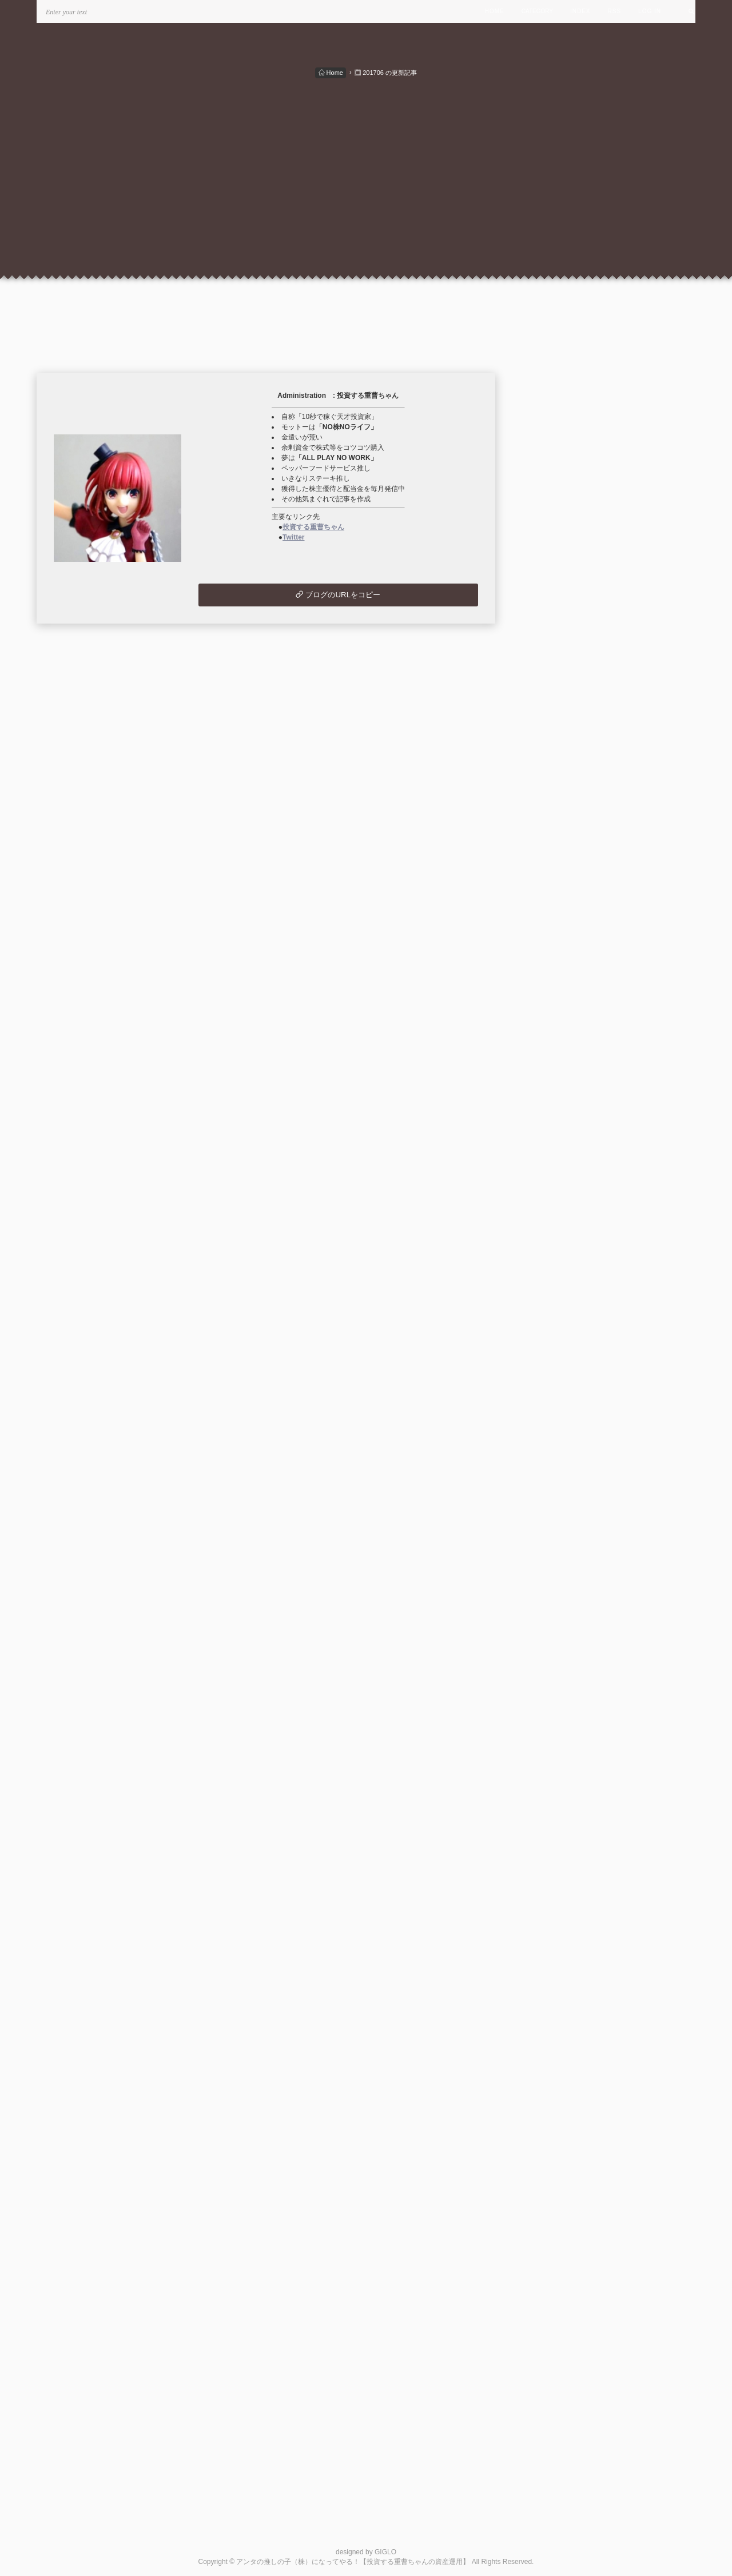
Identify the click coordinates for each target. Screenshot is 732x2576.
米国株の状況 (557, 1952)
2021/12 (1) (554, 1383)
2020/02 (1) (554, 1651)
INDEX (580, 11)
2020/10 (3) (554, 1570)
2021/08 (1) (554, 1436)
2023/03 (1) (554, 1183)
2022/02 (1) (554, 1356)
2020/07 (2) (554, 1610)
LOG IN (649, 11)
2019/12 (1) (554, 1664)
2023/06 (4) (554, 1143)
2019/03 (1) (554, 1677)
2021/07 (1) (554, 1450)
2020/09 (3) (554, 1584)
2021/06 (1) (554, 1463)
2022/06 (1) (554, 1303)
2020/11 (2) (554, 1557)
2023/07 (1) (554, 1129)
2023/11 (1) (554, 1076)
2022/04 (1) (554, 1329)
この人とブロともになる (565, 2048)
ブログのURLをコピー (338, 594)
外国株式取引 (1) (552, 816)
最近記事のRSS (561, 1843)
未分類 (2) (541, 856)
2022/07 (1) (554, 1289)
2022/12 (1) (554, 1223)
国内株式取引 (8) (552, 802)
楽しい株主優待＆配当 (572, 1926)
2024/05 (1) (554, 995)
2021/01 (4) (554, 1530)
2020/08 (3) (554, 1597)
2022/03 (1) (554, 1343)
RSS (615, 11)
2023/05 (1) (554, 1156)
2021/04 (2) (554, 1490)
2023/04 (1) (554, 1169)
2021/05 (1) (554, 1476)
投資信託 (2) (544, 829)
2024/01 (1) (554, 1049)
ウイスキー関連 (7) (555, 842)
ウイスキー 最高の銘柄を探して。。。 (602, 1939)
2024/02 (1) (554, 1036)
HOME (494, 11)
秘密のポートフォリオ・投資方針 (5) (585, 776)
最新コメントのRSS (569, 1857)
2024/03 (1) (554, 1022)
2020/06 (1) (554, 1624)
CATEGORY (537, 11)
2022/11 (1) (554, 1236)
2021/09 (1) (554, 1423)
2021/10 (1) (554, 1409)
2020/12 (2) (554, 1543)
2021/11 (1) (554, 1396)
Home (331, 72)
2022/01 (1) (554, 1369)
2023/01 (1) (554, 1209)
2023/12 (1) (554, 1062)
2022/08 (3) (554, 1276)
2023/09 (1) (554, 1102)
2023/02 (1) (554, 1196)
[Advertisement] (366, 165)
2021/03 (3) (554, 1503)
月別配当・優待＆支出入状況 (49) (580, 789)
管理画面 (550, 1966)
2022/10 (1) (554, 1249)
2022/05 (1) (554, 1316)
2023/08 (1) (554, 1116)
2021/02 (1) (554, 1517)
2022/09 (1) (554, 1263)
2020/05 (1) (554, 1637)
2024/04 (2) (554, 1009)
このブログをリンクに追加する (576, 1979)
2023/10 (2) (554, 1089)
